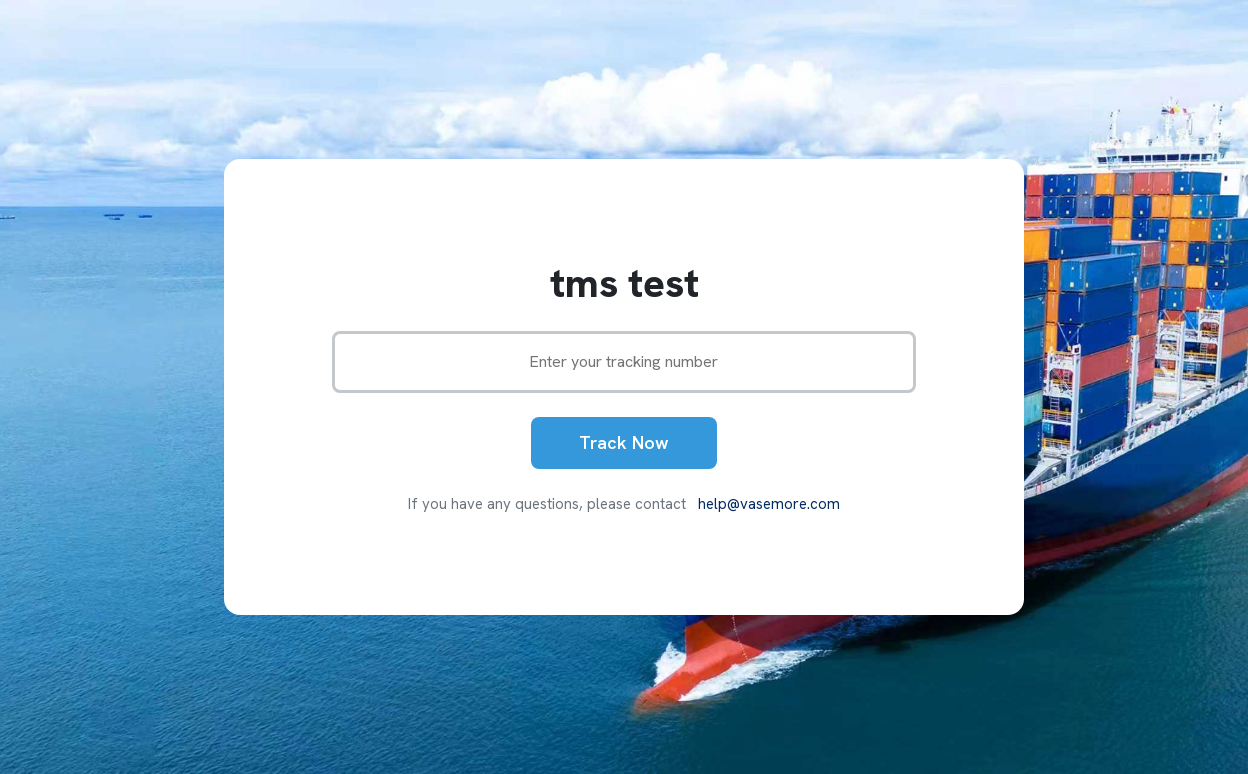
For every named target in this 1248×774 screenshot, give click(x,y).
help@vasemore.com (769, 504)
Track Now (624, 442)
